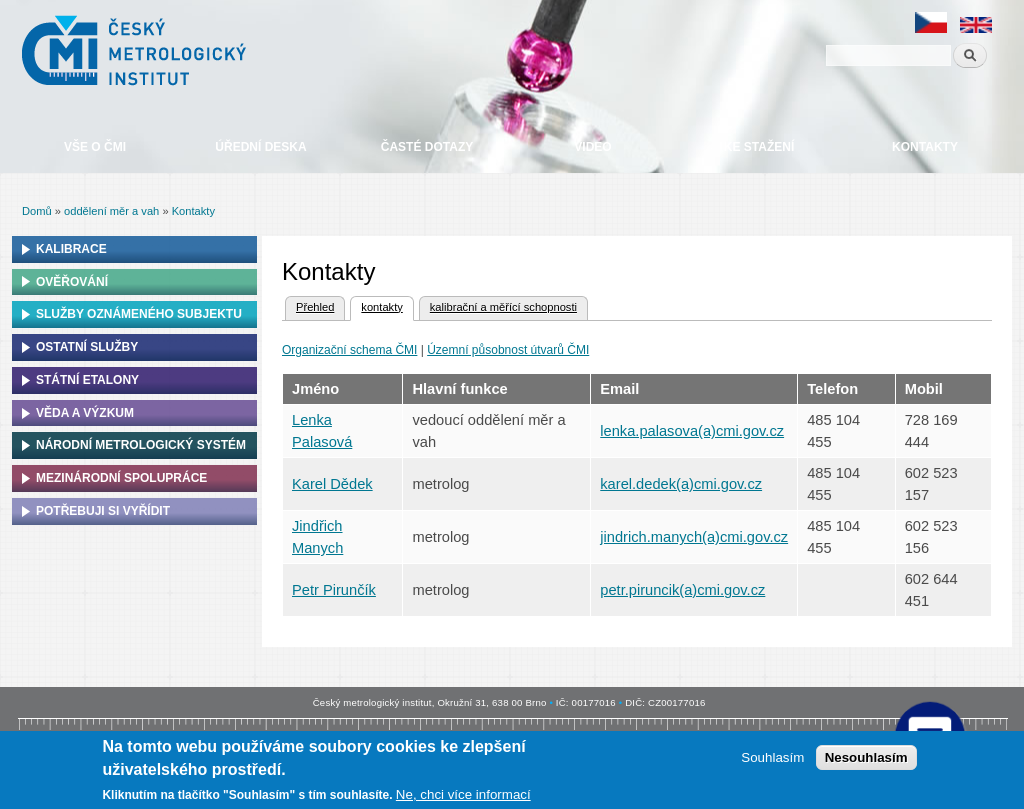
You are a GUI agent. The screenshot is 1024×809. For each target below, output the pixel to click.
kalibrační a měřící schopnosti (503, 307)
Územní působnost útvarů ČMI (508, 350)
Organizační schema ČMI (349, 350)
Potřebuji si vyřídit (103, 511)
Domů (37, 211)
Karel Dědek (332, 484)
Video (592, 147)
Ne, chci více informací (463, 794)
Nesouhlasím (866, 757)
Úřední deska (260, 147)
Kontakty (925, 147)
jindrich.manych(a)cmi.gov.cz (694, 537)
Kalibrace (71, 249)
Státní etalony (87, 380)
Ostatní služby (87, 347)
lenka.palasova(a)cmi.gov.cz (692, 431)
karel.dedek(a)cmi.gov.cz (681, 484)
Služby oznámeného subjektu (139, 314)
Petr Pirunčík (334, 590)
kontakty (376, 305)
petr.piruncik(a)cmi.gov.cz (682, 590)
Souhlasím (772, 757)
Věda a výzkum (85, 413)
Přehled (315, 307)
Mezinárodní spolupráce (121, 478)
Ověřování (72, 282)
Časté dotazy (427, 147)
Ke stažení (759, 147)
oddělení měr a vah (111, 211)
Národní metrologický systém (141, 445)
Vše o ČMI (95, 147)
